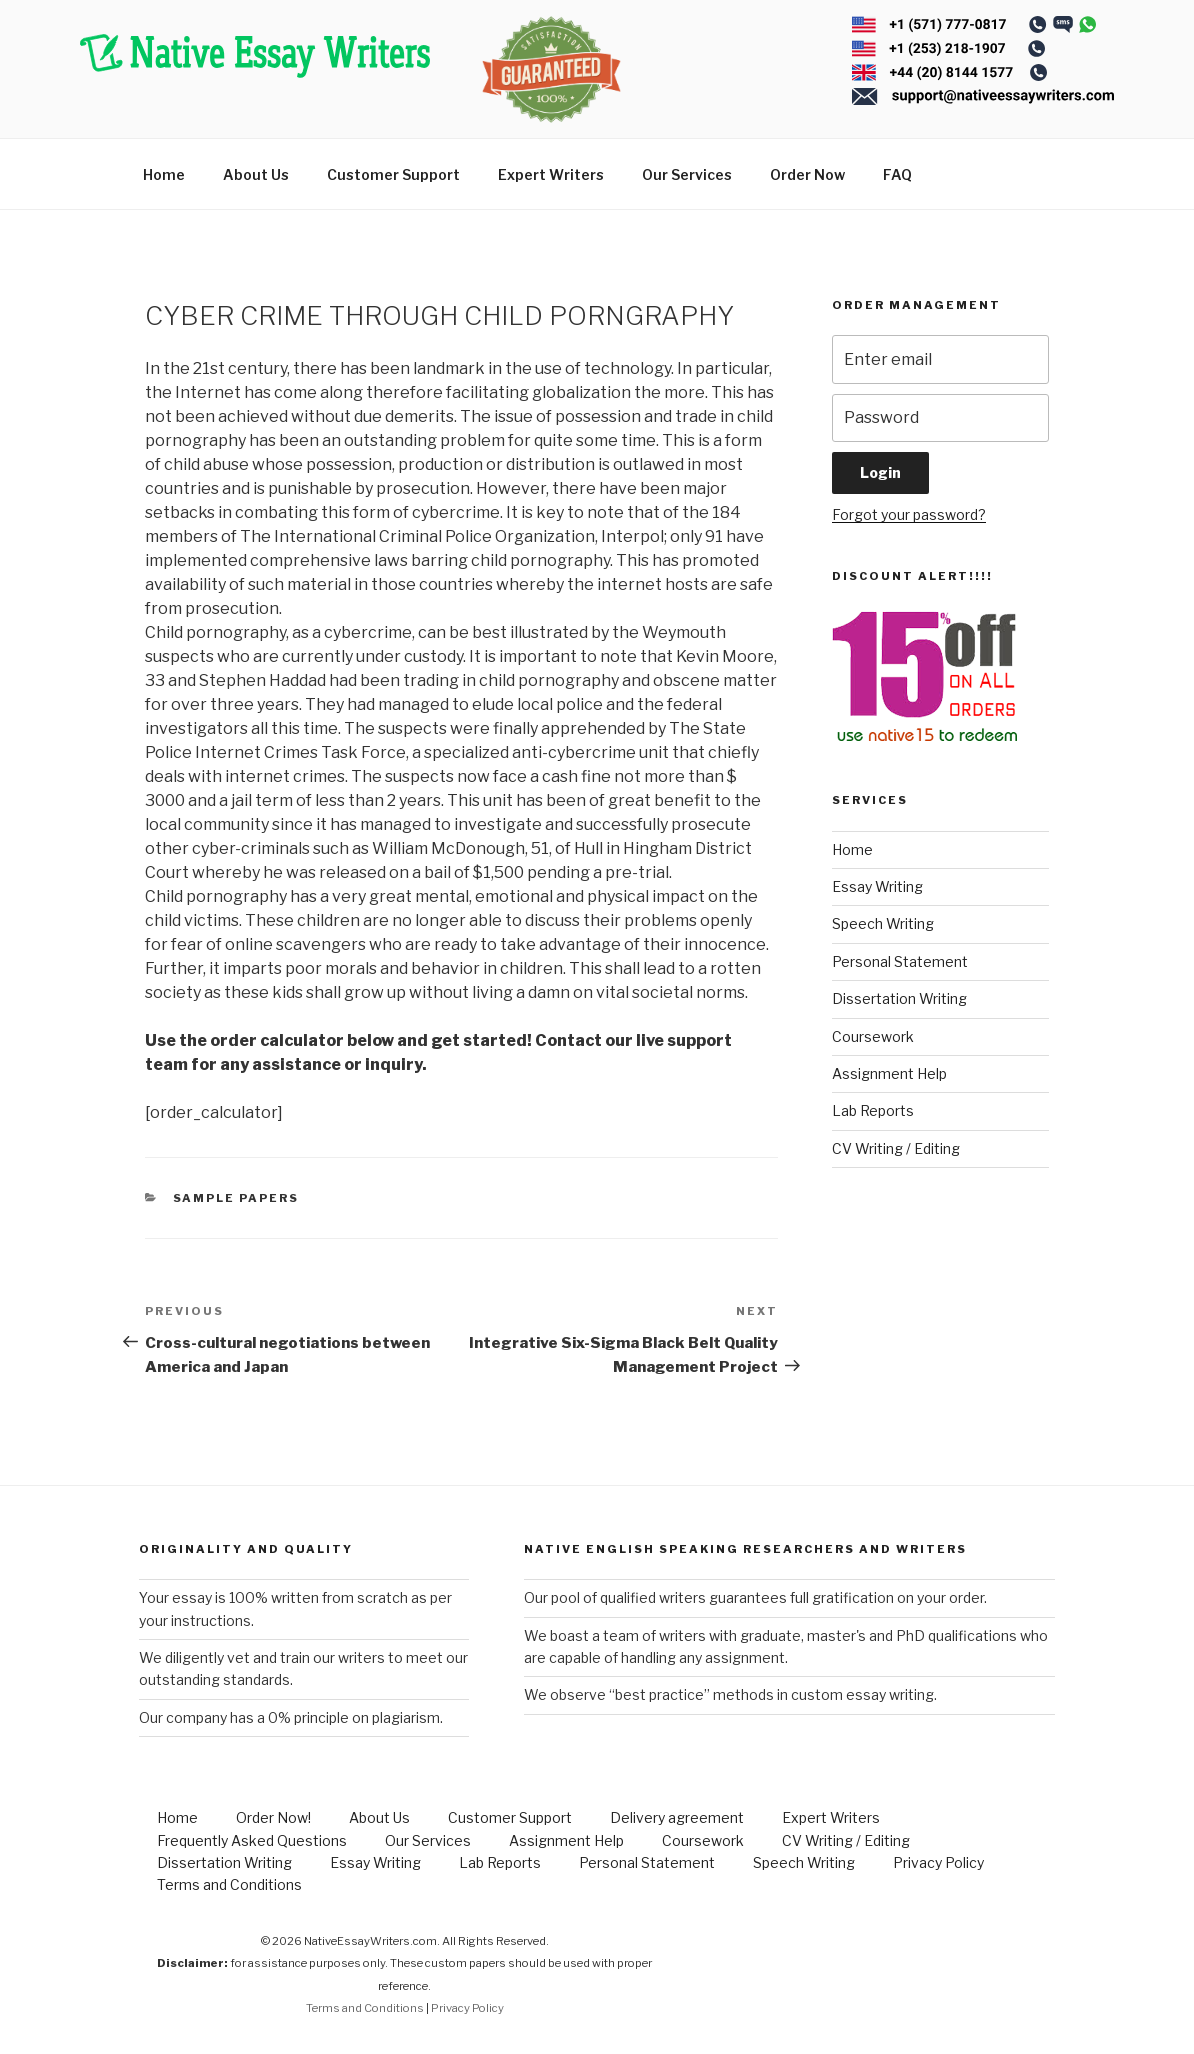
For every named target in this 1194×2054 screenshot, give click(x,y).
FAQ (897, 174)
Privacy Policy (938, 1862)
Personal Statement (900, 961)
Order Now (807, 174)
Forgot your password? (909, 514)
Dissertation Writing (899, 998)
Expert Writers (551, 174)
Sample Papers (236, 1198)
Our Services (687, 174)
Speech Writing (883, 923)
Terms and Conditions (229, 1884)
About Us (256, 174)
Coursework (873, 1036)
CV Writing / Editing (896, 1148)
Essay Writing (877, 886)
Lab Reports (873, 1110)
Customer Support (393, 174)
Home (164, 174)
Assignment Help (889, 1073)
